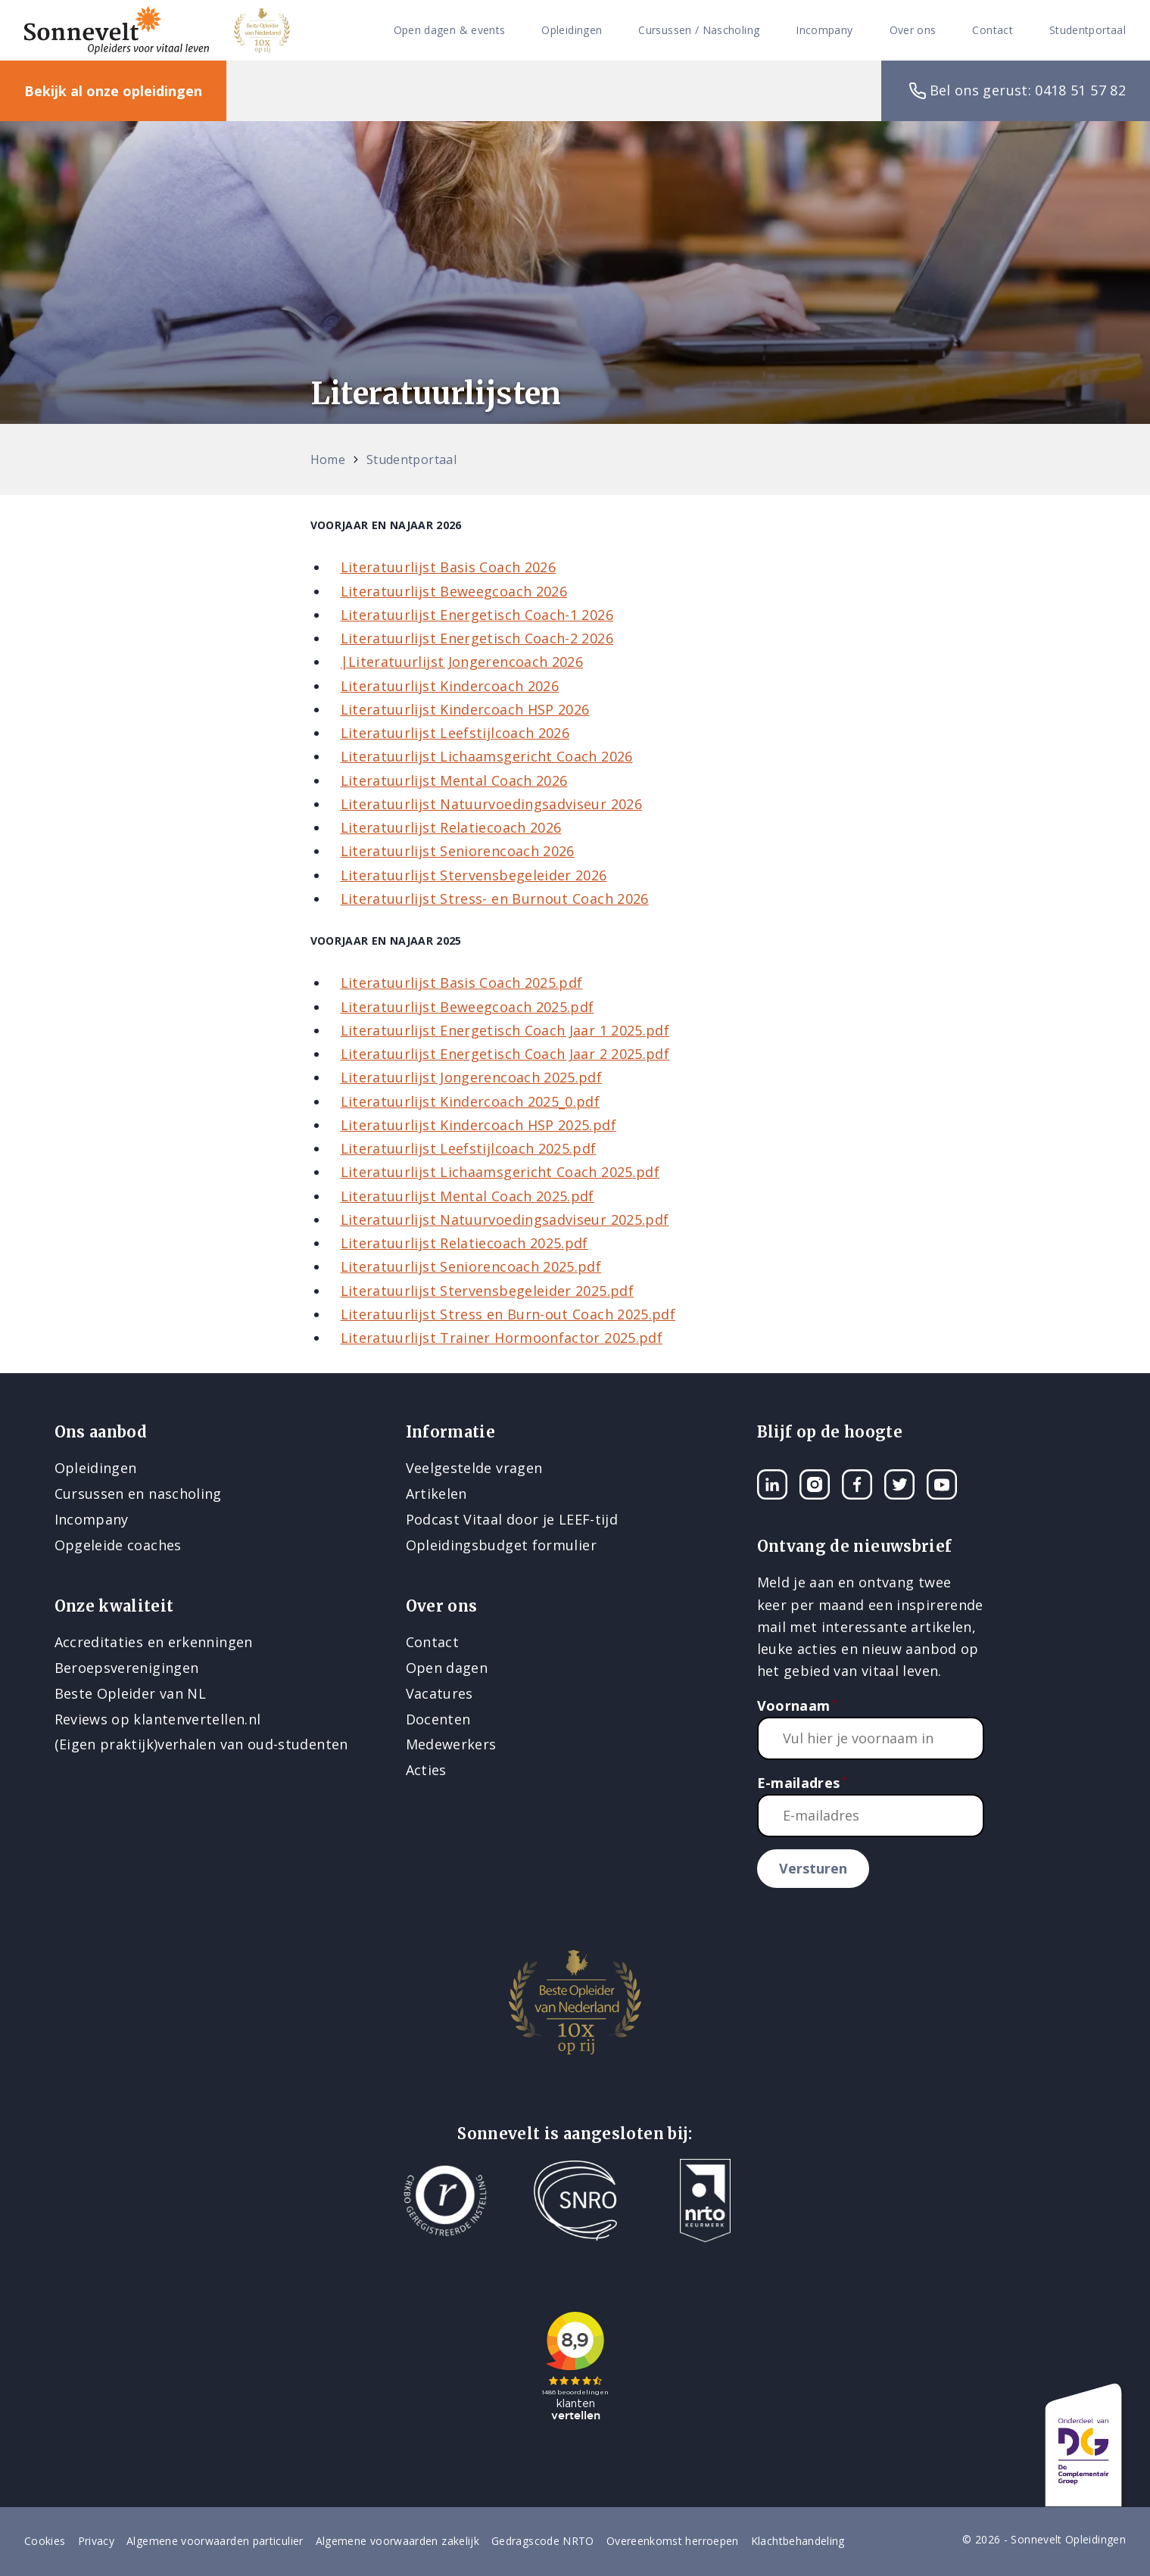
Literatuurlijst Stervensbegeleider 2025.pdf (487, 1291)
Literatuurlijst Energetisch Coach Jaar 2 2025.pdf (505, 1054)
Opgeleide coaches (118, 1545)
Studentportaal (1087, 30)
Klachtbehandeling (798, 2541)
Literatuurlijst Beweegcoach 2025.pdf (467, 1007)
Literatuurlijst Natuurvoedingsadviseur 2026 (491, 804)
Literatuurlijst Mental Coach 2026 (454, 780)
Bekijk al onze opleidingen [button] (113, 91)
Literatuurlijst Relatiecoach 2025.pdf (464, 1243)
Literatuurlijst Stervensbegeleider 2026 (474, 875)
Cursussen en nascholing (138, 1493)
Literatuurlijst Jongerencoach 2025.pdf (472, 1077)
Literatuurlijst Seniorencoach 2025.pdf (471, 1266)
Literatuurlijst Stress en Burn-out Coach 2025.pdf (508, 1314)
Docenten (438, 1719)
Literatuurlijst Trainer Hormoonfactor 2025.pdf (502, 1337)
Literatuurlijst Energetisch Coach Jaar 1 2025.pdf (505, 1030)
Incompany (824, 30)
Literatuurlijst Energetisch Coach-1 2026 (477, 615)
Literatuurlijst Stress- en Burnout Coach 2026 (495, 898)
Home (327, 459)
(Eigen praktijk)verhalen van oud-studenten (201, 1744)
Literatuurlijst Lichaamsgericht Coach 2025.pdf (500, 1172)
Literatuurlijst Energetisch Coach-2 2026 (477, 638)
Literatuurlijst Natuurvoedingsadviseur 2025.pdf (505, 1219)
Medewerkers (451, 1744)
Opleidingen (571, 30)
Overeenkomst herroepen (672, 2541)
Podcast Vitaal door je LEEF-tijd (512, 1519)
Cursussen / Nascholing (698, 30)
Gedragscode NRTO (542, 2541)
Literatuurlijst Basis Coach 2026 (448, 567)
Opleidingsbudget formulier (501, 1545)
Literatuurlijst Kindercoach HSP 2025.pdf (478, 1125)
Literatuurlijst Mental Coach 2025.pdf (467, 1196)
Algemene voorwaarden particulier (215, 2541)
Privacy (96, 2541)
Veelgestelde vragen (474, 1468)
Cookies (45, 2541)
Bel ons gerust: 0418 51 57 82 (1015, 91)
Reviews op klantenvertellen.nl (158, 1719)
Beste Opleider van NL (131, 1693)
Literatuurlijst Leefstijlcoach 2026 (455, 733)
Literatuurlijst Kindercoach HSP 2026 (465, 709)
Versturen (813, 1868)
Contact (992, 30)
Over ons (913, 30)
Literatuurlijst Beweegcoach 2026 (454, 591)
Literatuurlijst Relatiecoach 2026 (451, 827)
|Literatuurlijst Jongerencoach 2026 (462, 662)
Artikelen (436, 1493)
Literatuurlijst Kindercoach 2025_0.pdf (470, 1101)
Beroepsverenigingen (127, 1668)
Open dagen (447, 1668)
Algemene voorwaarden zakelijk (397, 2541)
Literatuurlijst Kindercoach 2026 (450, 686)
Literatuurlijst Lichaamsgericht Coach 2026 (487, 756)
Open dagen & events (450, 30)
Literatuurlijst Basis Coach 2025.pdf (462, 982)
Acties (426, 1770)
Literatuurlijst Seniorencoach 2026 (458, 851)
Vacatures (439, 1693)
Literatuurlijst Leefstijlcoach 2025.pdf (469, 1148)
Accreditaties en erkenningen (154, 1642)
